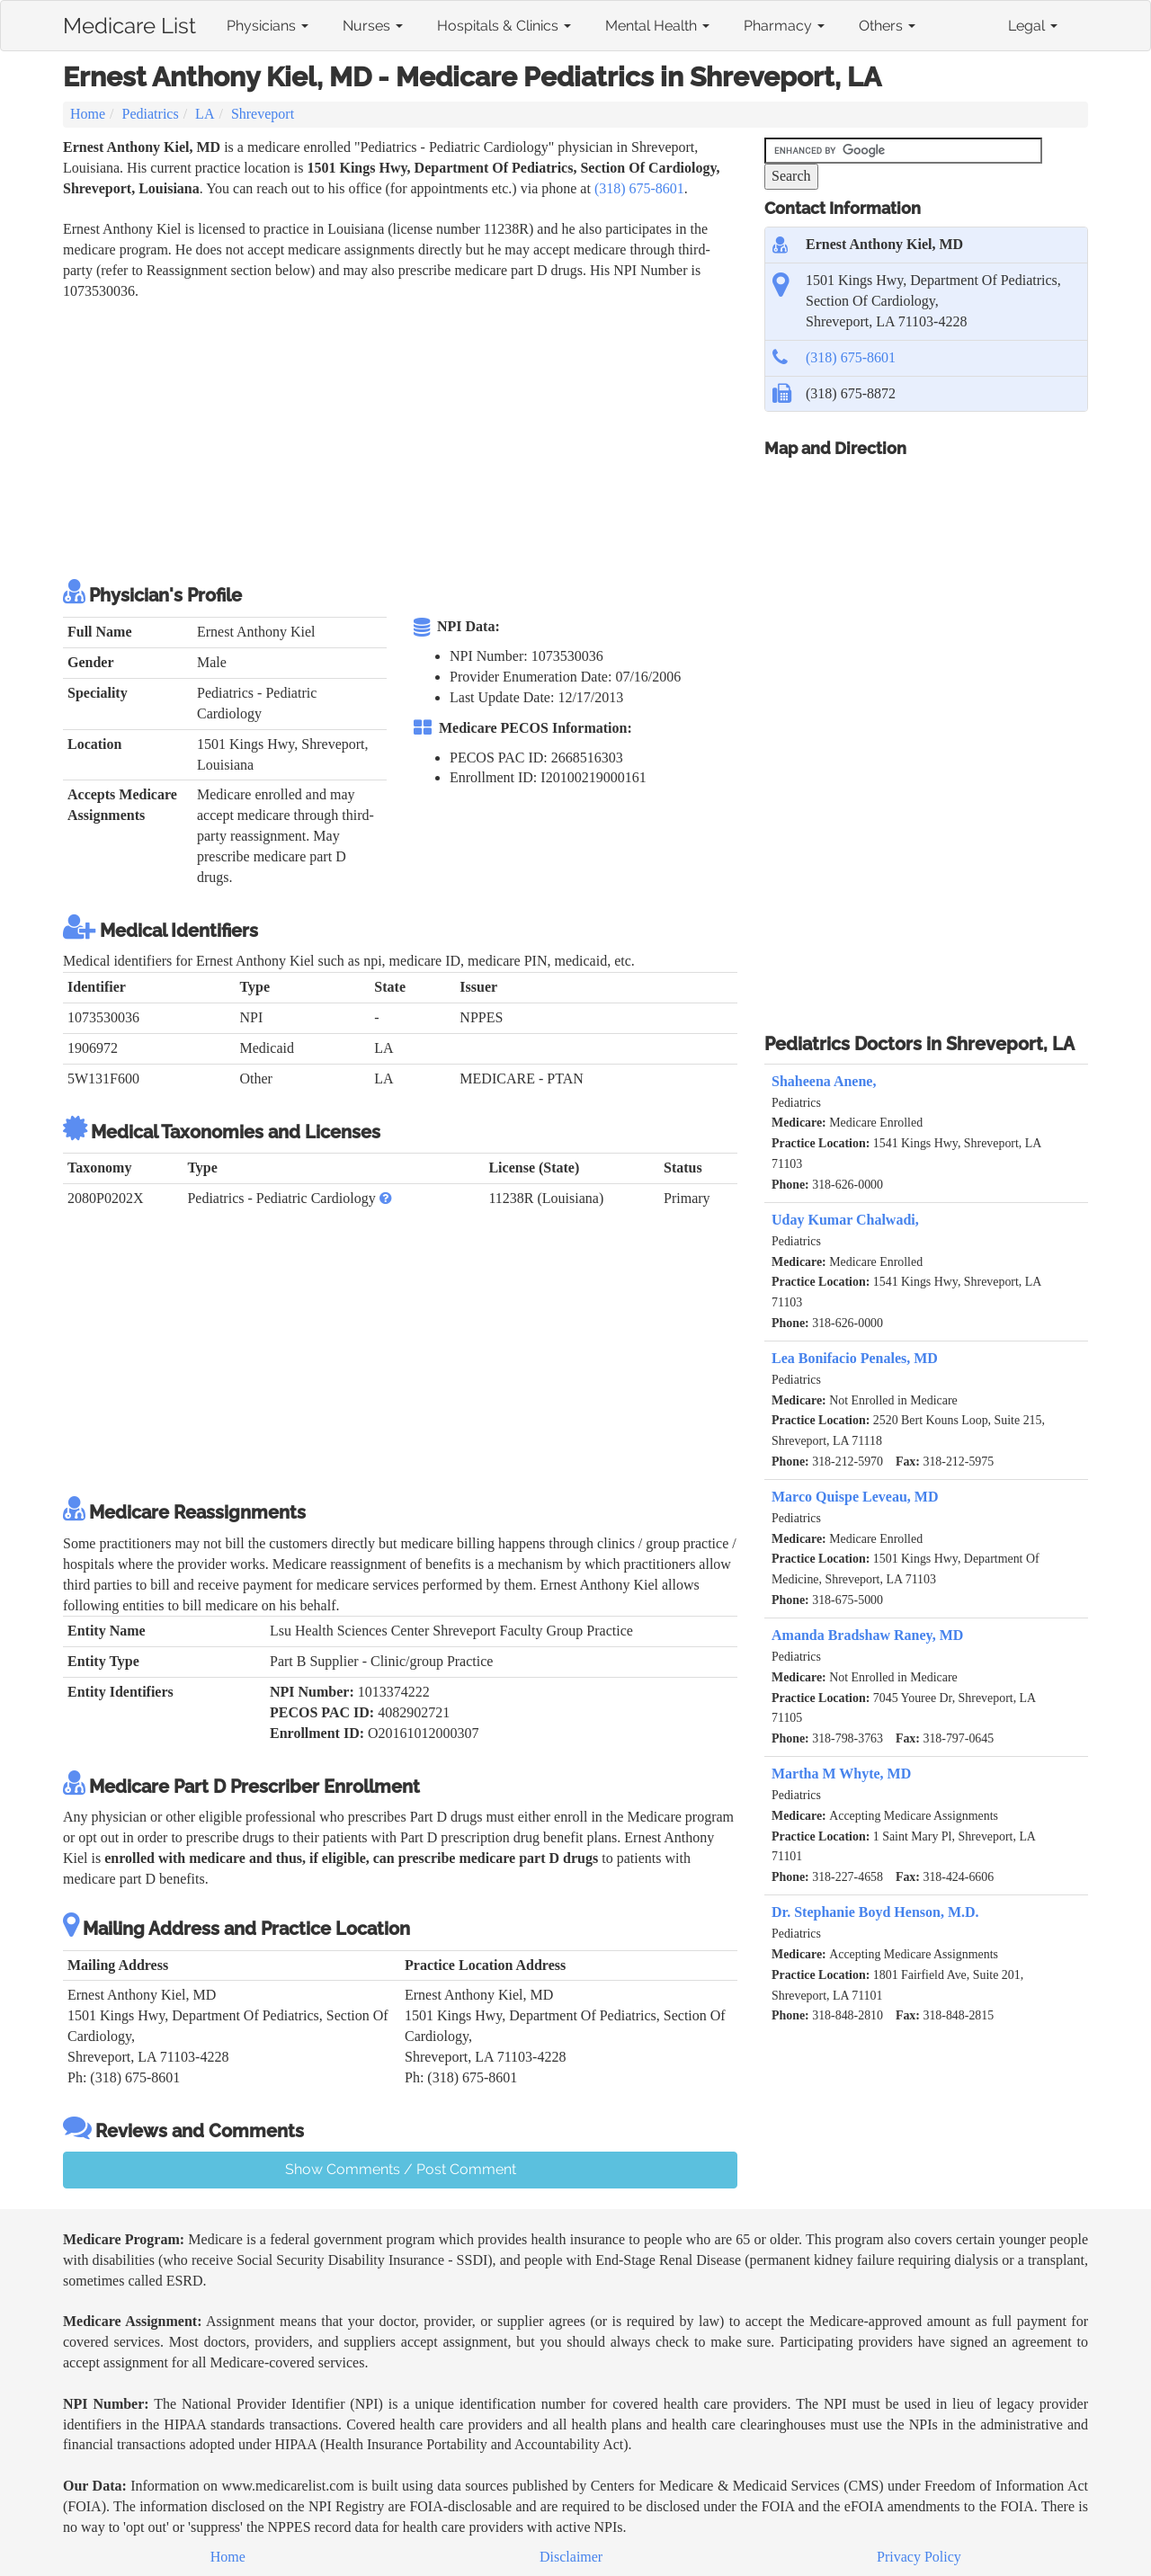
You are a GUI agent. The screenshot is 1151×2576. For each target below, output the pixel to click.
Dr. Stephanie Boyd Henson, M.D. (875, 1912)
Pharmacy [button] (784, 25)
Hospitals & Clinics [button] (504, 25)
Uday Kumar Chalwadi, (845, 1219)
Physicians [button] (267, 25)
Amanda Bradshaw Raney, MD (867, 1635)
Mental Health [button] (657, 25)
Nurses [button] (373, 25)
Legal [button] (1032, 25)
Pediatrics (150, 113)
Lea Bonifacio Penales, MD (855, 1358)
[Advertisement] (390, 437)
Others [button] (887, 25)
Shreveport (262, 113)
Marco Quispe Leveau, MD (855, 1496)
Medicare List (129, 22)
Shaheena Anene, (824, 1081)
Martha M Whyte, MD (841, 1773)
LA (204, 113)
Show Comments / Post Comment (400, 2169)
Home (87, 113)
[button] (385, 1198)
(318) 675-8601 (639, 188)
